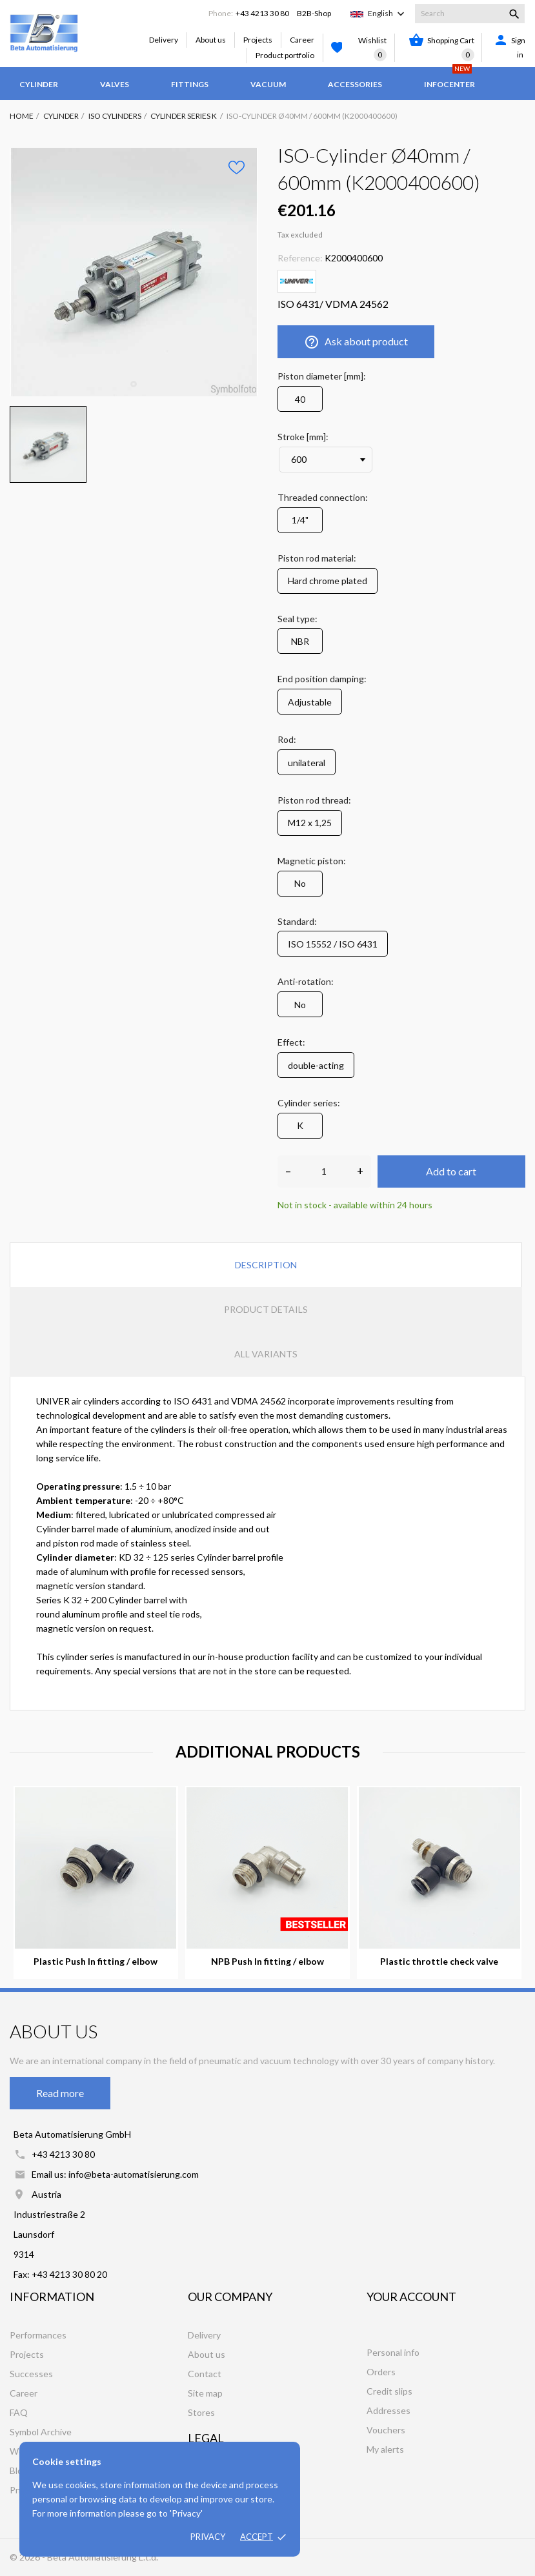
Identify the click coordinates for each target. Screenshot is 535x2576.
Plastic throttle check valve (439, 1961)
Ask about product (356, 342)
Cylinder (38, 84)
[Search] (470, 13)
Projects (257, 40)
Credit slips (389, 2391)
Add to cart (451, 1171)
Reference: (300, 257)
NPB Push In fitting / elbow (267, 1961)
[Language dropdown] (387, 13)
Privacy (207, 2536)
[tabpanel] (134, 272)
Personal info (393, 2352)
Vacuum (268, 84)
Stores (201, 2412)
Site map (205, 2393)
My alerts (385, 2449)
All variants (266, 1353)
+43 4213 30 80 (262, 13)
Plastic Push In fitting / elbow (95, 1961)
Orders (381, 2371)
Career (302, 40)
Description (266, 1264)
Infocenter (449, 78)
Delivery (163, 40)
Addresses (388, 2410)
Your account (411, 2296)
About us (211, 40)
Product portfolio (285, 55)
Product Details (266, 1309)
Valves (114, 84)
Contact (204, 2373)
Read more (60, 2093)
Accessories (355, 84)
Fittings (189, 84)
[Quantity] (324, 1171)
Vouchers (386, 2429)
